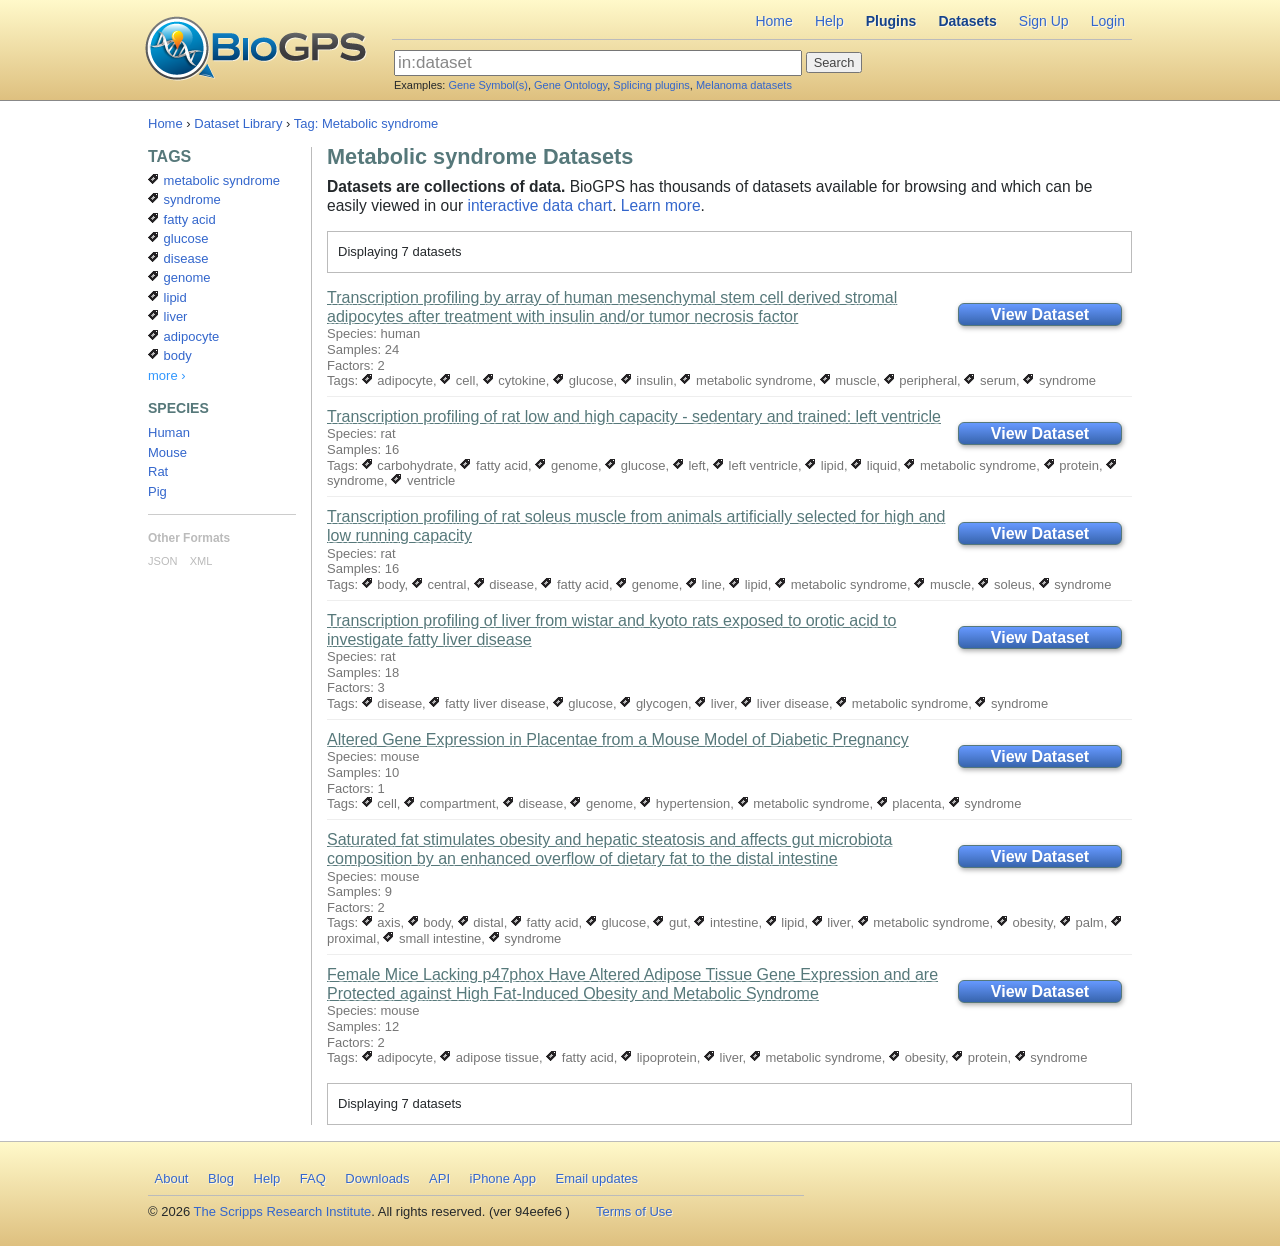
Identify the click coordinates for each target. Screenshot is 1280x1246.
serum (990, 380)
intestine (726, 922)
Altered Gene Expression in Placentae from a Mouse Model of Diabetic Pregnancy (618, 739)
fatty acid (494, 465)
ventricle (423, 480)
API (439, 1178)
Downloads (377, 1178)
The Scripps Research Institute (283, 1211)
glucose (583, 380)
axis (381, 922)
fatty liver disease (487, 703)
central (439, 584)
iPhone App (503, 1178)
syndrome (1059, 380)
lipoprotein (659, 1057)
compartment (449, 803)
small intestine (432, 938)
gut (670, 922)
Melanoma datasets (744, 85)
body (383, 584)
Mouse (167, 452)
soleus (1004, 584)
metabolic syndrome (746, 380)
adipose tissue (489, 1057)
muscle (848, 380)
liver (714, 703)
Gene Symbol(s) (487, 85)
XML (201, 561)
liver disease (785, 703)
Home (773, 21)
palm (1082, 922)
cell (457, 380)
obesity (1025, 922)
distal (481, 922)
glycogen (654, 703)
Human (169, 432)
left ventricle (755, 465)
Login (1108, 21)
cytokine (514, 380)
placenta (909, 803)
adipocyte (397, 380)
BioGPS (255, 50)
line (704, 584)
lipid (824, 465)
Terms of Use (634, 1211)
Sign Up (1044, 21)
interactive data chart (539, 205)
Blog (221, 1178)
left (689, 465)
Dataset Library (238, 123)
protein (1071, 465)
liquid (874, 465)
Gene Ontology (570, 85)
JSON (162, 561)
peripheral (920, 380)
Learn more (661, 205)
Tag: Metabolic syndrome (366, 123)
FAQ (313, 1178)
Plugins (891, 21)
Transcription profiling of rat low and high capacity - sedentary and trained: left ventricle (634, 416)
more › (167, 375)
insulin (647, 380)
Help (829, 21)
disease (504, 584)
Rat (158, 471)
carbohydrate (408, 465)
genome (566, 465)
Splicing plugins (651, 85)
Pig (157, 491)
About (172, 1178)
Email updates (597, 1178)
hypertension (685, 803)
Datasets (967, 21)
